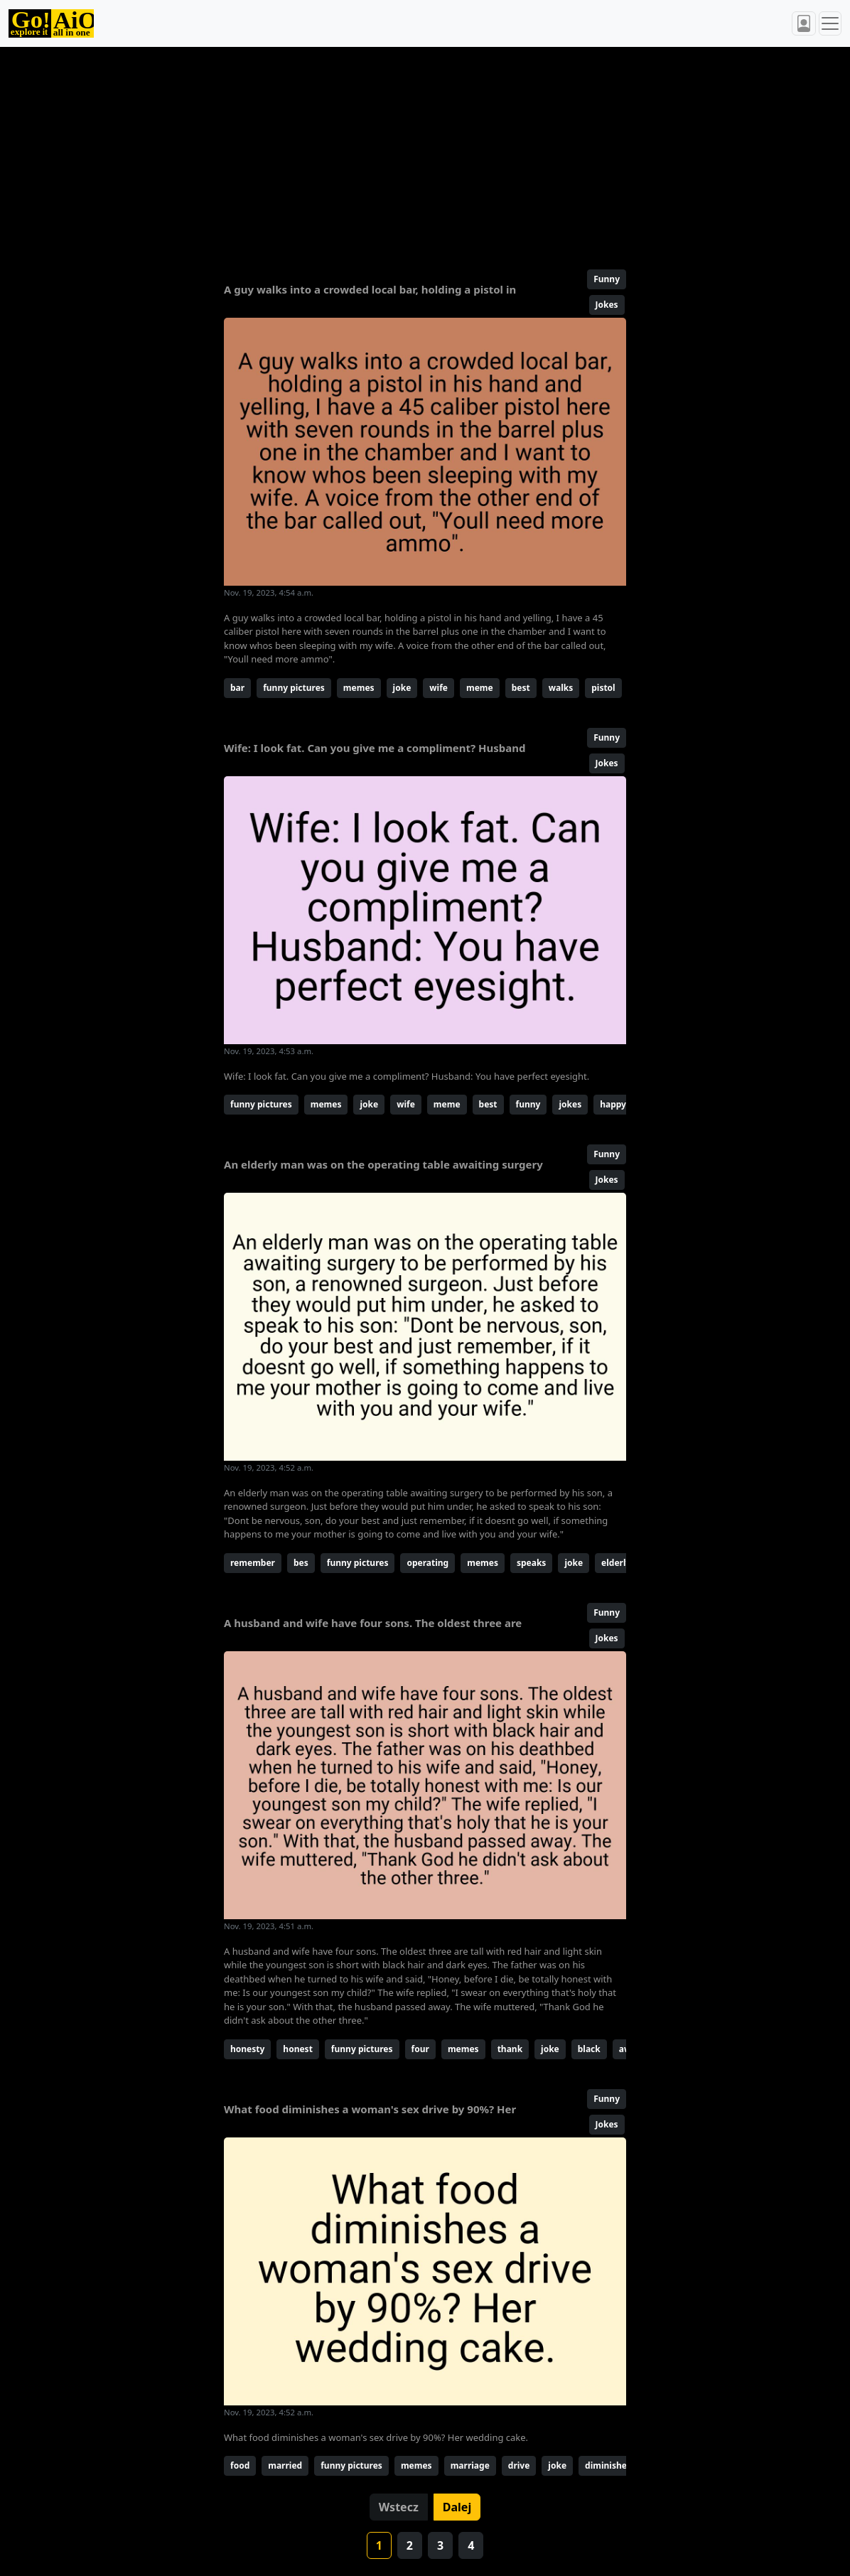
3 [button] (440, 2545)
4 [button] (471, 2545)
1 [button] (379, 2545)
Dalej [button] (457, 2507)
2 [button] (410, 2545)
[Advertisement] (425, 152)
